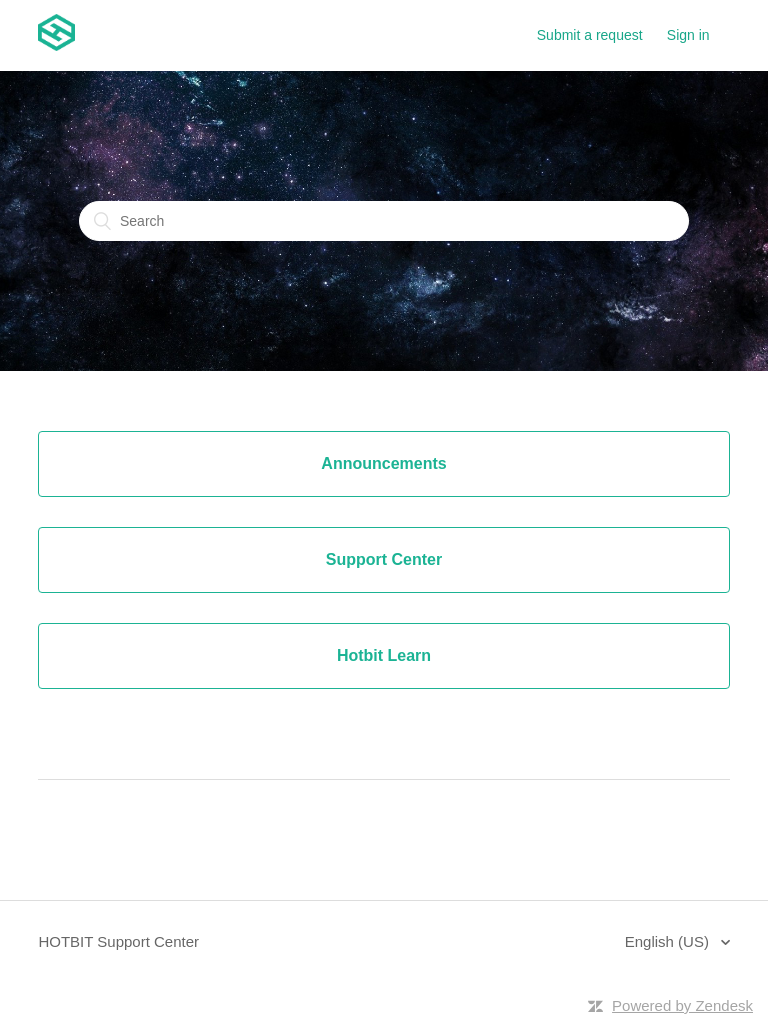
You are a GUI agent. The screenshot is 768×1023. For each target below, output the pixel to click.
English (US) (669, 941)
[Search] (384, 221)
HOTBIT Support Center (118, 941)
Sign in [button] (688, 35)
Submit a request (590, 35)
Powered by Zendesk (682, 1005)
